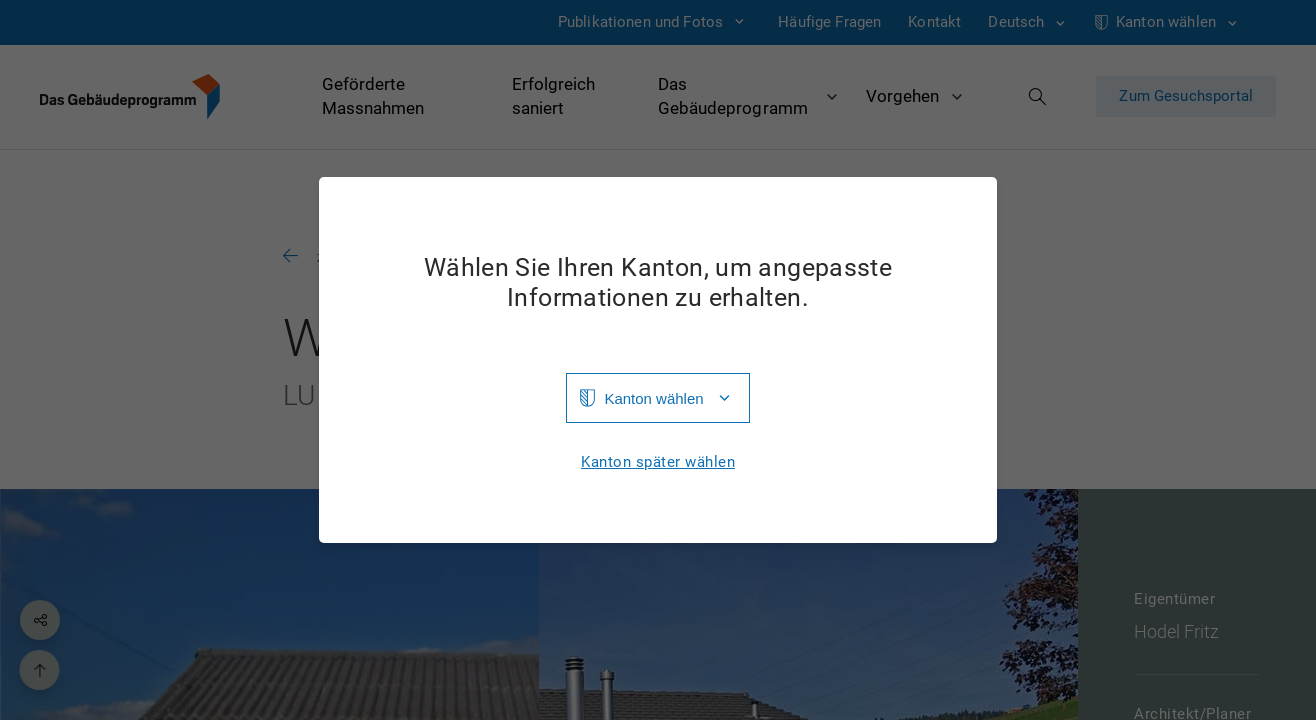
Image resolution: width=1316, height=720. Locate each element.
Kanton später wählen (658, 462)
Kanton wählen (653, 398)
